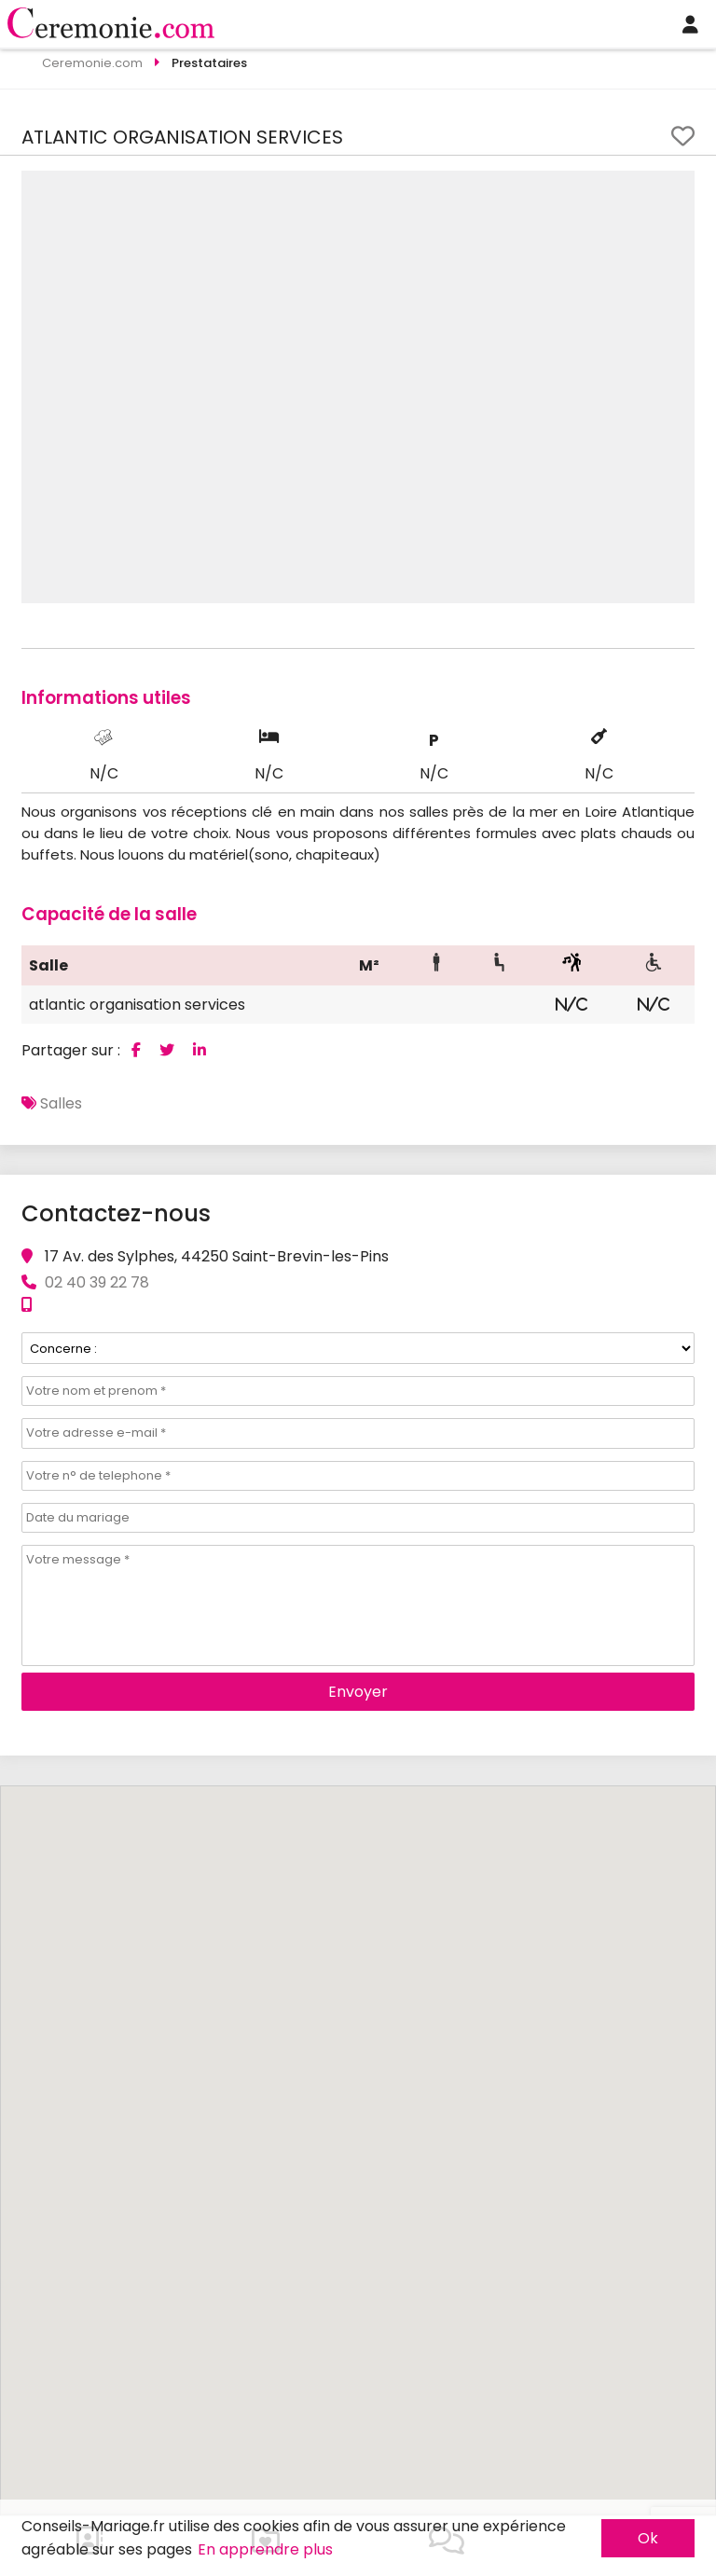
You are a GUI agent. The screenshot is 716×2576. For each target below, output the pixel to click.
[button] (678, 187)
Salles (61, 1103)
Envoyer (358, 1691)
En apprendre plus (265, 2549)
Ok (648, 2538)
